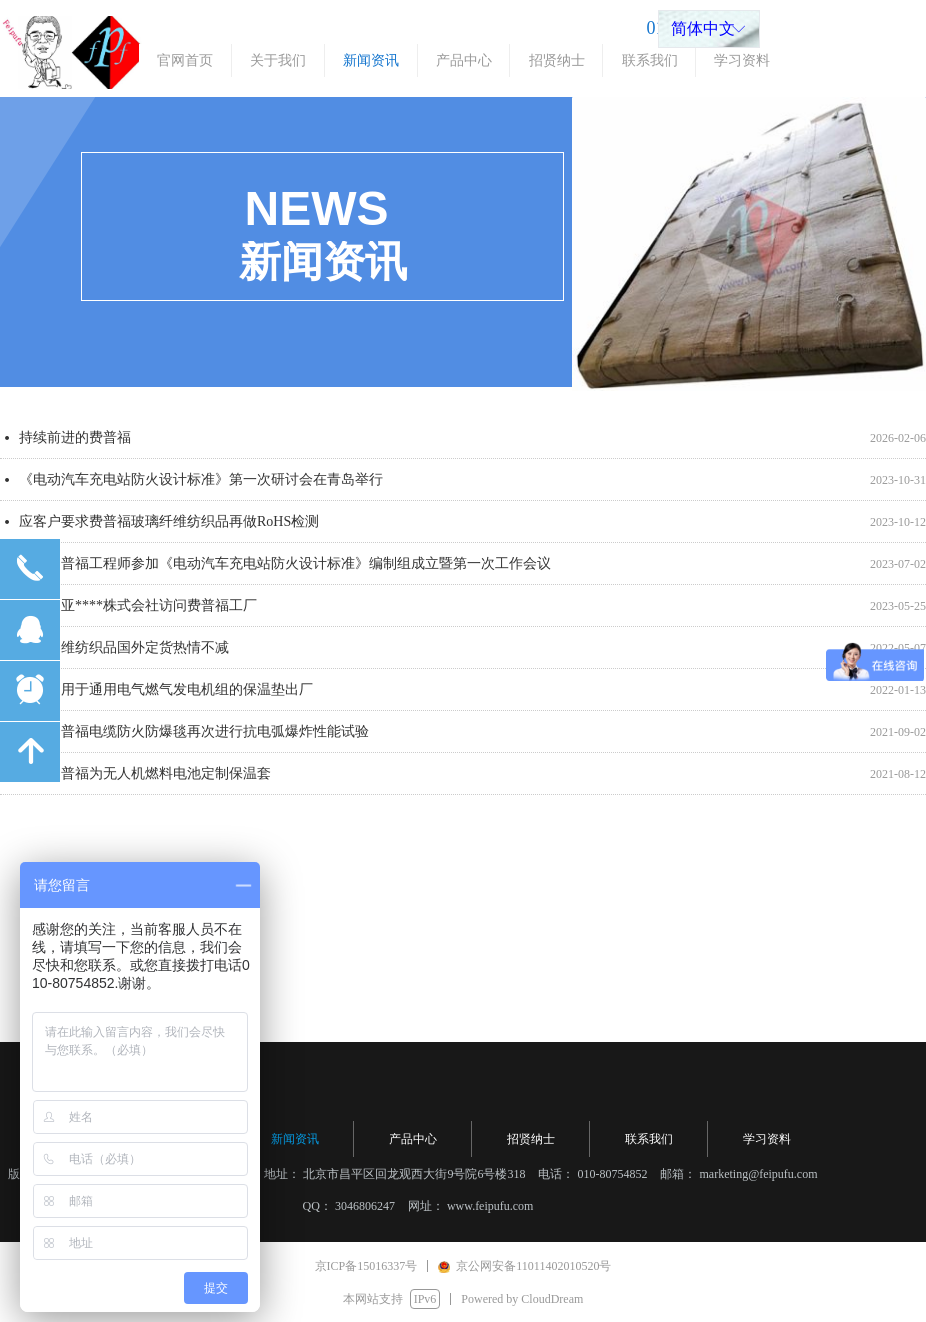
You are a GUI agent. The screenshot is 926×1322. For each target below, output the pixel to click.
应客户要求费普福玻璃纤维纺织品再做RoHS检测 (169, 527)
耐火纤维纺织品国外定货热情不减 (124, 653)
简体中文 (703, 28)
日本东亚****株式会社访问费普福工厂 (138, 611)
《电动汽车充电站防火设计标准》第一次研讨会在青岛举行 (201, 485)
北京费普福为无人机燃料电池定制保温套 (145, 779)
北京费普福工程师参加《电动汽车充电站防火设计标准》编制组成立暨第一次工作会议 (285, 569)
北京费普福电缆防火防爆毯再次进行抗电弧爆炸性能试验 (194, 737)
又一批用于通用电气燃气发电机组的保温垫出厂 (166, 695)
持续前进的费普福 (75, 443)
